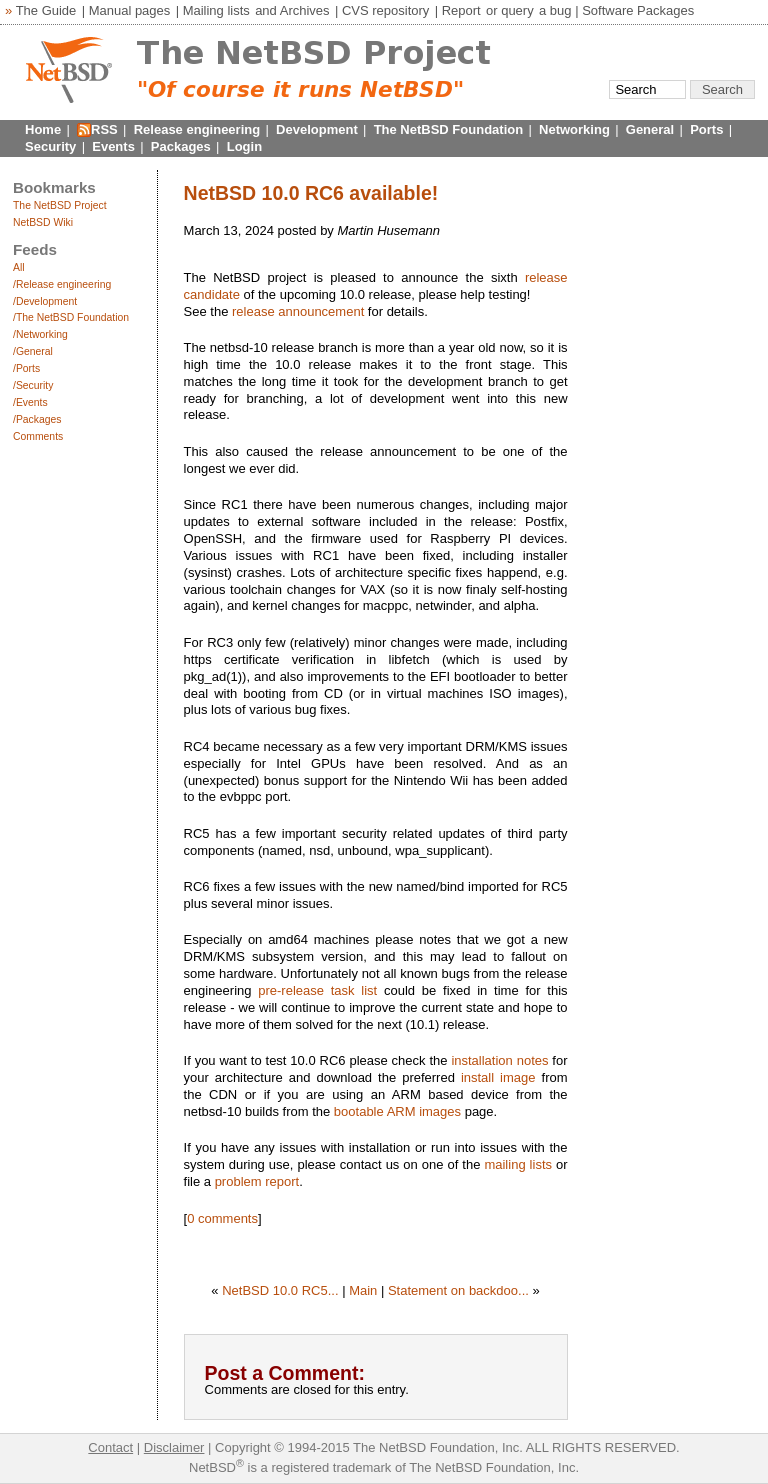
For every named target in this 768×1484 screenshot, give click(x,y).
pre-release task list (317, 990)
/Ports (26, 368)
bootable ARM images (397, 1111)
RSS (104, 129)
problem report (257, 1181)
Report (461, 10)
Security (50, 146)
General (650, 129)
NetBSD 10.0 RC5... (280, 1290)
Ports (706, 129)
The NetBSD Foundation (449, 129)
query (517, 10)
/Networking (40, 334)
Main (363, 1290)
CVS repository (385, 10)
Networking (574, 129)
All (19, 267)
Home (43, 129)
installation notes (499, 1060)
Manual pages (130, 10)
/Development (45, 301)
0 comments (222, 1218)
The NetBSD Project (60, 205)
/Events (30, 402)
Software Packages (638, 10)
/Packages (37, 419)
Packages (181, 146)
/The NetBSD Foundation (71, 317)
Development (317, 129)
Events (113, 146)
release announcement (298, 311)
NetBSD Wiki (43, 222)
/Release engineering (62, 284)
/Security (33, 385)
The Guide (46, 10)
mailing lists (518, 1164)
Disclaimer (174, 1447)
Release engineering (197, 129)
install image (498, 1077)
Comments (38, 436)
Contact (110, 1447)
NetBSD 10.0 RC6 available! (311, 193)
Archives (305, 10)
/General (33, 351)
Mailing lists (216, 10)
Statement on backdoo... (458, 1290)
